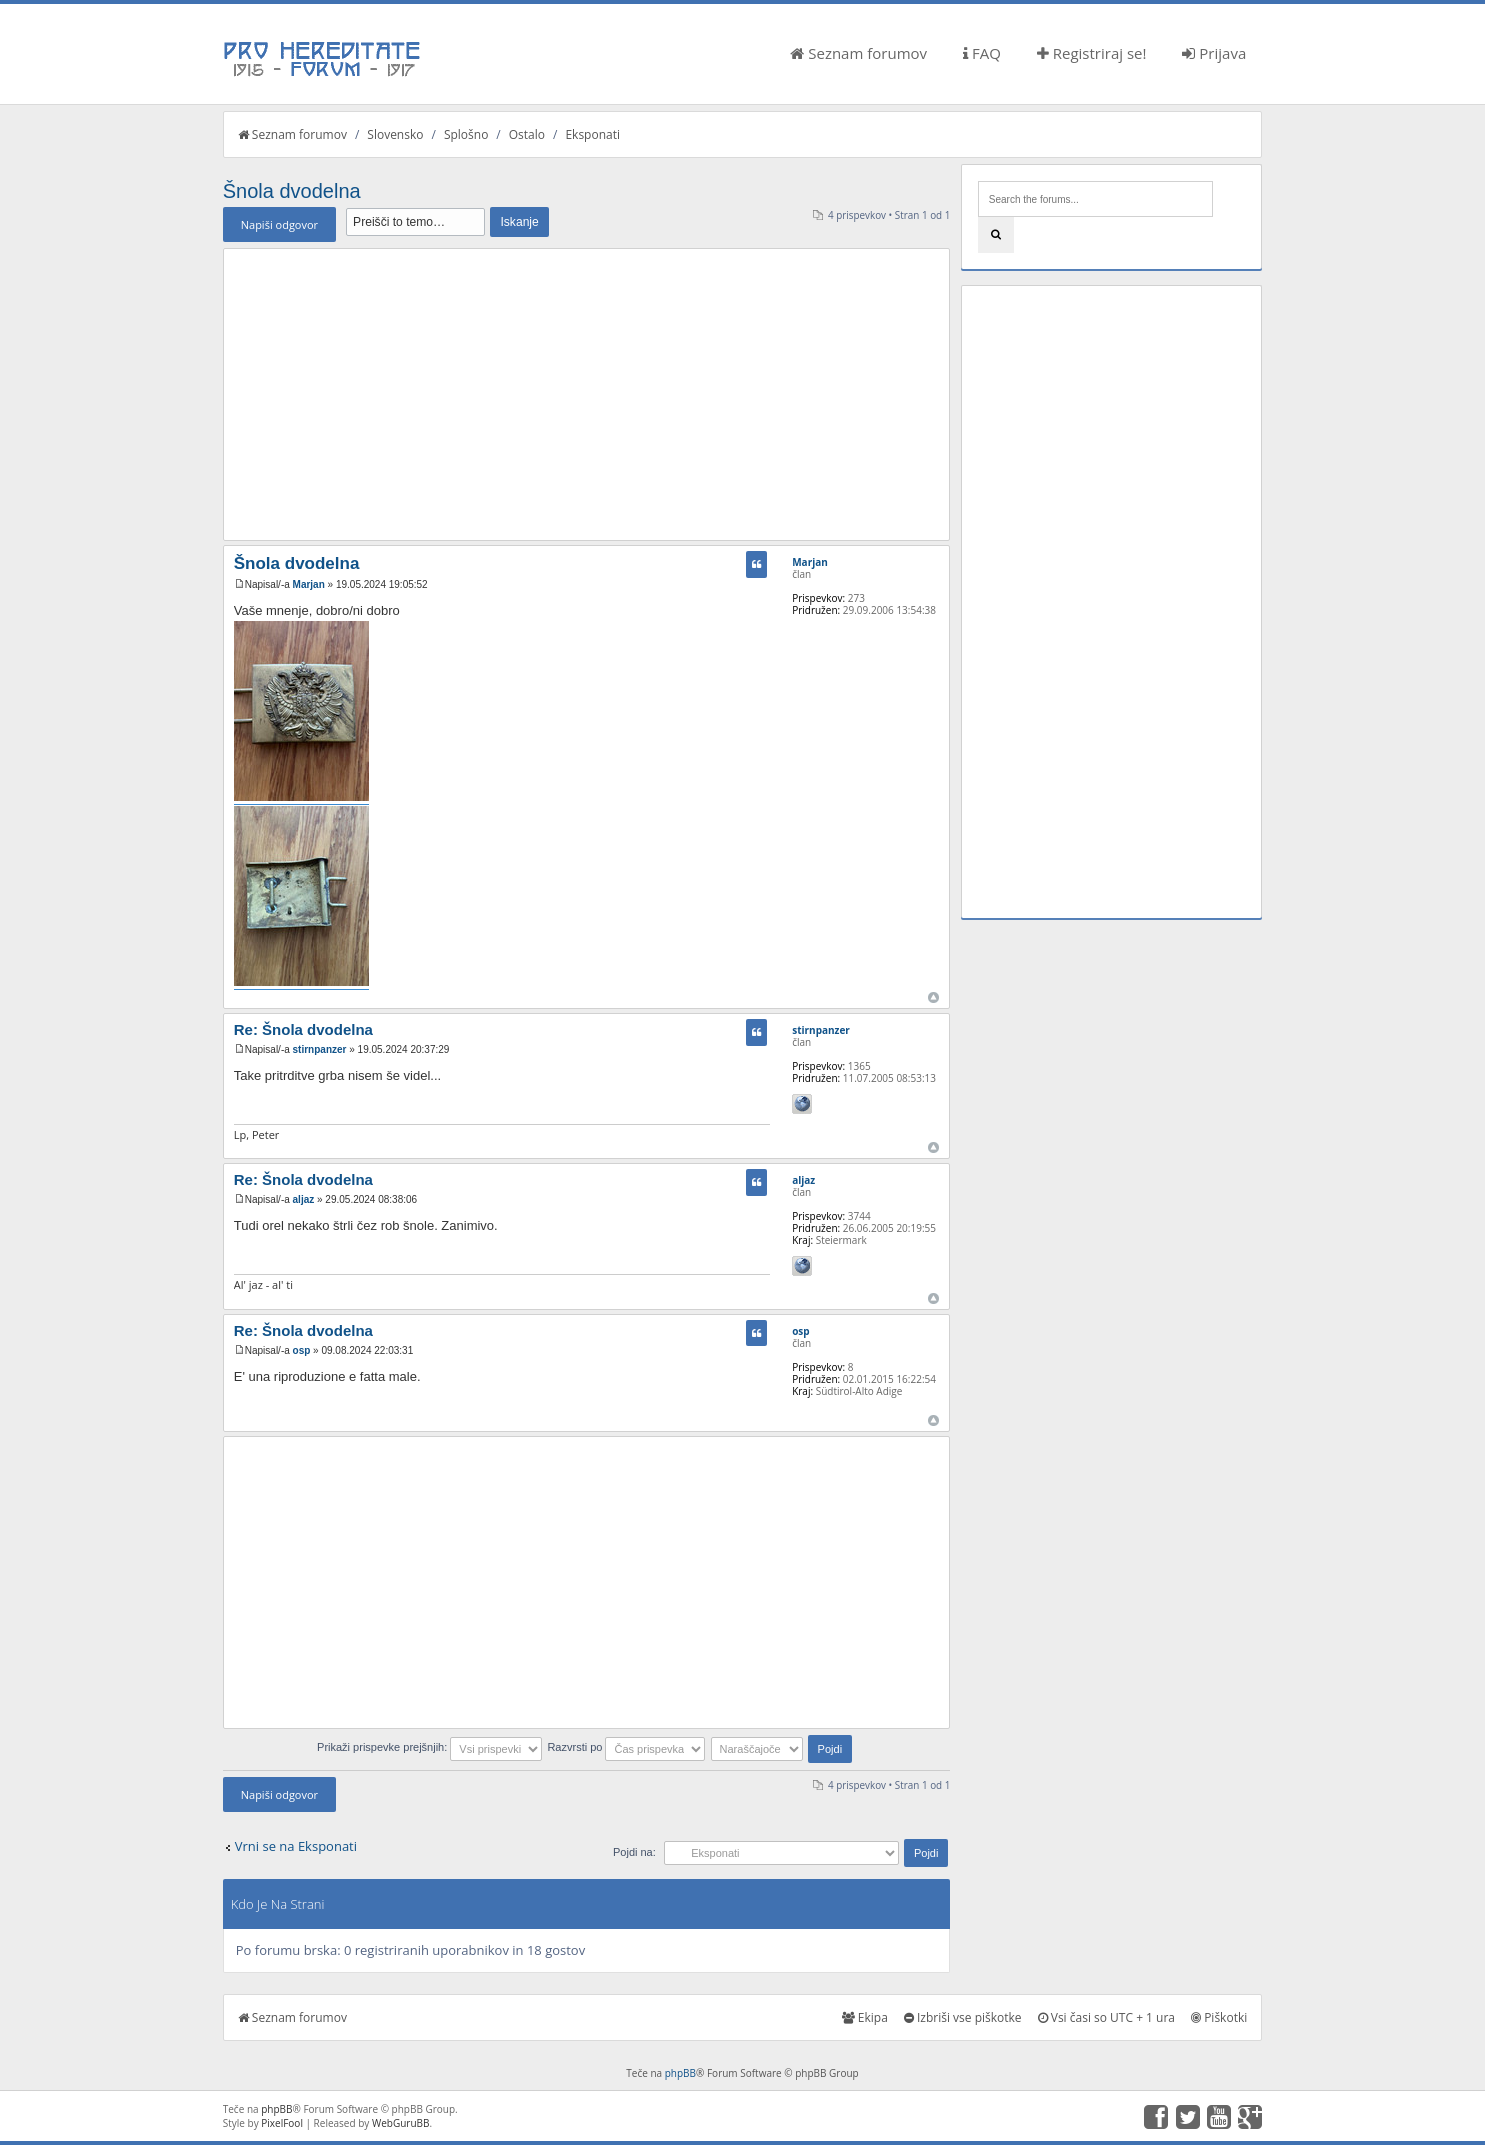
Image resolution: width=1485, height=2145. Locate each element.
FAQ (982, 53)
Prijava (1214, 53)
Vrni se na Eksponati (296, 1846)
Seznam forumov (858, 53)
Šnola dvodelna (292, 191)
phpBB (680, 2073)
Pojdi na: (634, 1852)
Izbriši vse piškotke (963, 2017)
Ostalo (527, 134)
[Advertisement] (587, 394)
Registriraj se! (1092, 53)
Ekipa (865, 2017)
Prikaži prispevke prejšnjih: (429, 1747)
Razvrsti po (626, 1747)
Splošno (466, 134)
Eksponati (592, 134)
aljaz (304, 1199)
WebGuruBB (401, 2123)
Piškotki (1219, 2017)
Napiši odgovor (279, 224)
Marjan (309, 584)
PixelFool (282, 2123)
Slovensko (395, 134)
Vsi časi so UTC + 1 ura (1106, 2017)
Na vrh (933, 997)
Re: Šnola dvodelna (303, 1029)
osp (302, 1350)
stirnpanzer (320, 1049)
